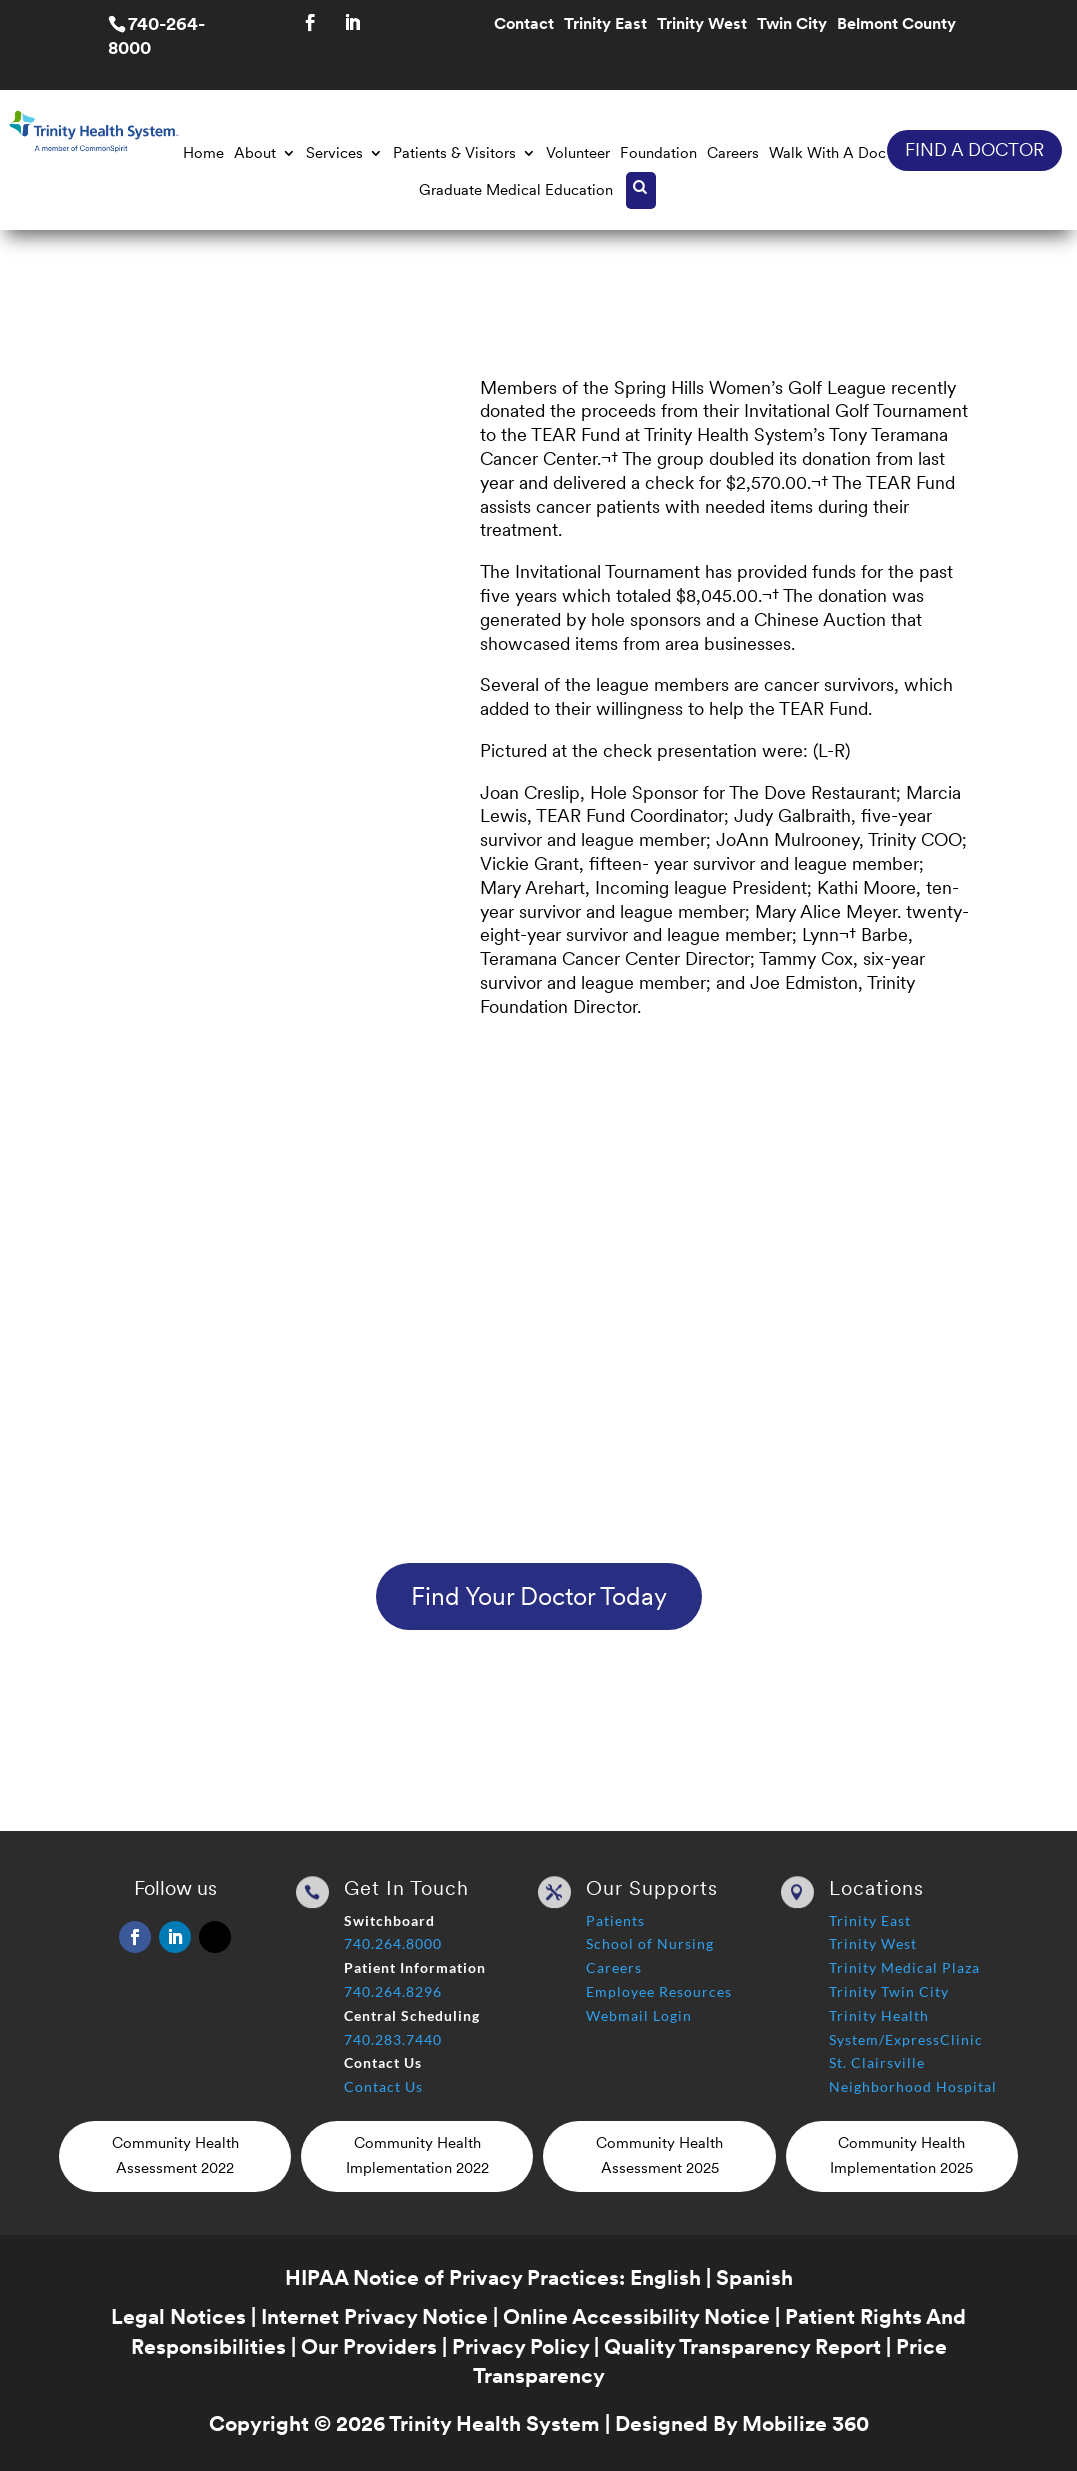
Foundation (658, 153)
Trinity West (702, 25)
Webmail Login (639, 2015)
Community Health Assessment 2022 (175, 2156)
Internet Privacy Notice (374, 2316)
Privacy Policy (520, 2346)
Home (203, 153)
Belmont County (896, 25)
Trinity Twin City (889, 1991)
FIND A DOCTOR (974, 149)
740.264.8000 (393, 1943)
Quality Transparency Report (742, 2346)
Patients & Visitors (454, 153)
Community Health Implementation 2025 (901, 2156)
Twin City (792, 25)
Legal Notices (178, 2316)
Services (334, 153)
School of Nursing (650, 1943)
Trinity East (605, 25)
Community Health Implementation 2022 (417, 2156)
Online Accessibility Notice (636, 2316)
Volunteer (578, 153)
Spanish (754, 2277)
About (255, 153)
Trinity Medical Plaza (904, 1967)
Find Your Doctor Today (539, 1596)
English (665, 2277)
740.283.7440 (393, 2039)
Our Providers (369, 2346)
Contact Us (383, 2086)
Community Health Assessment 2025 (659, 2156)
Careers (733, 153)
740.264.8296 (393, 1991)
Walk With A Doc (827, 153)
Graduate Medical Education (516, 190)
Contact (524, 25)
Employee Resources (659, 1991)
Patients (615, 1920)
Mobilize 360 (805, 2423)
